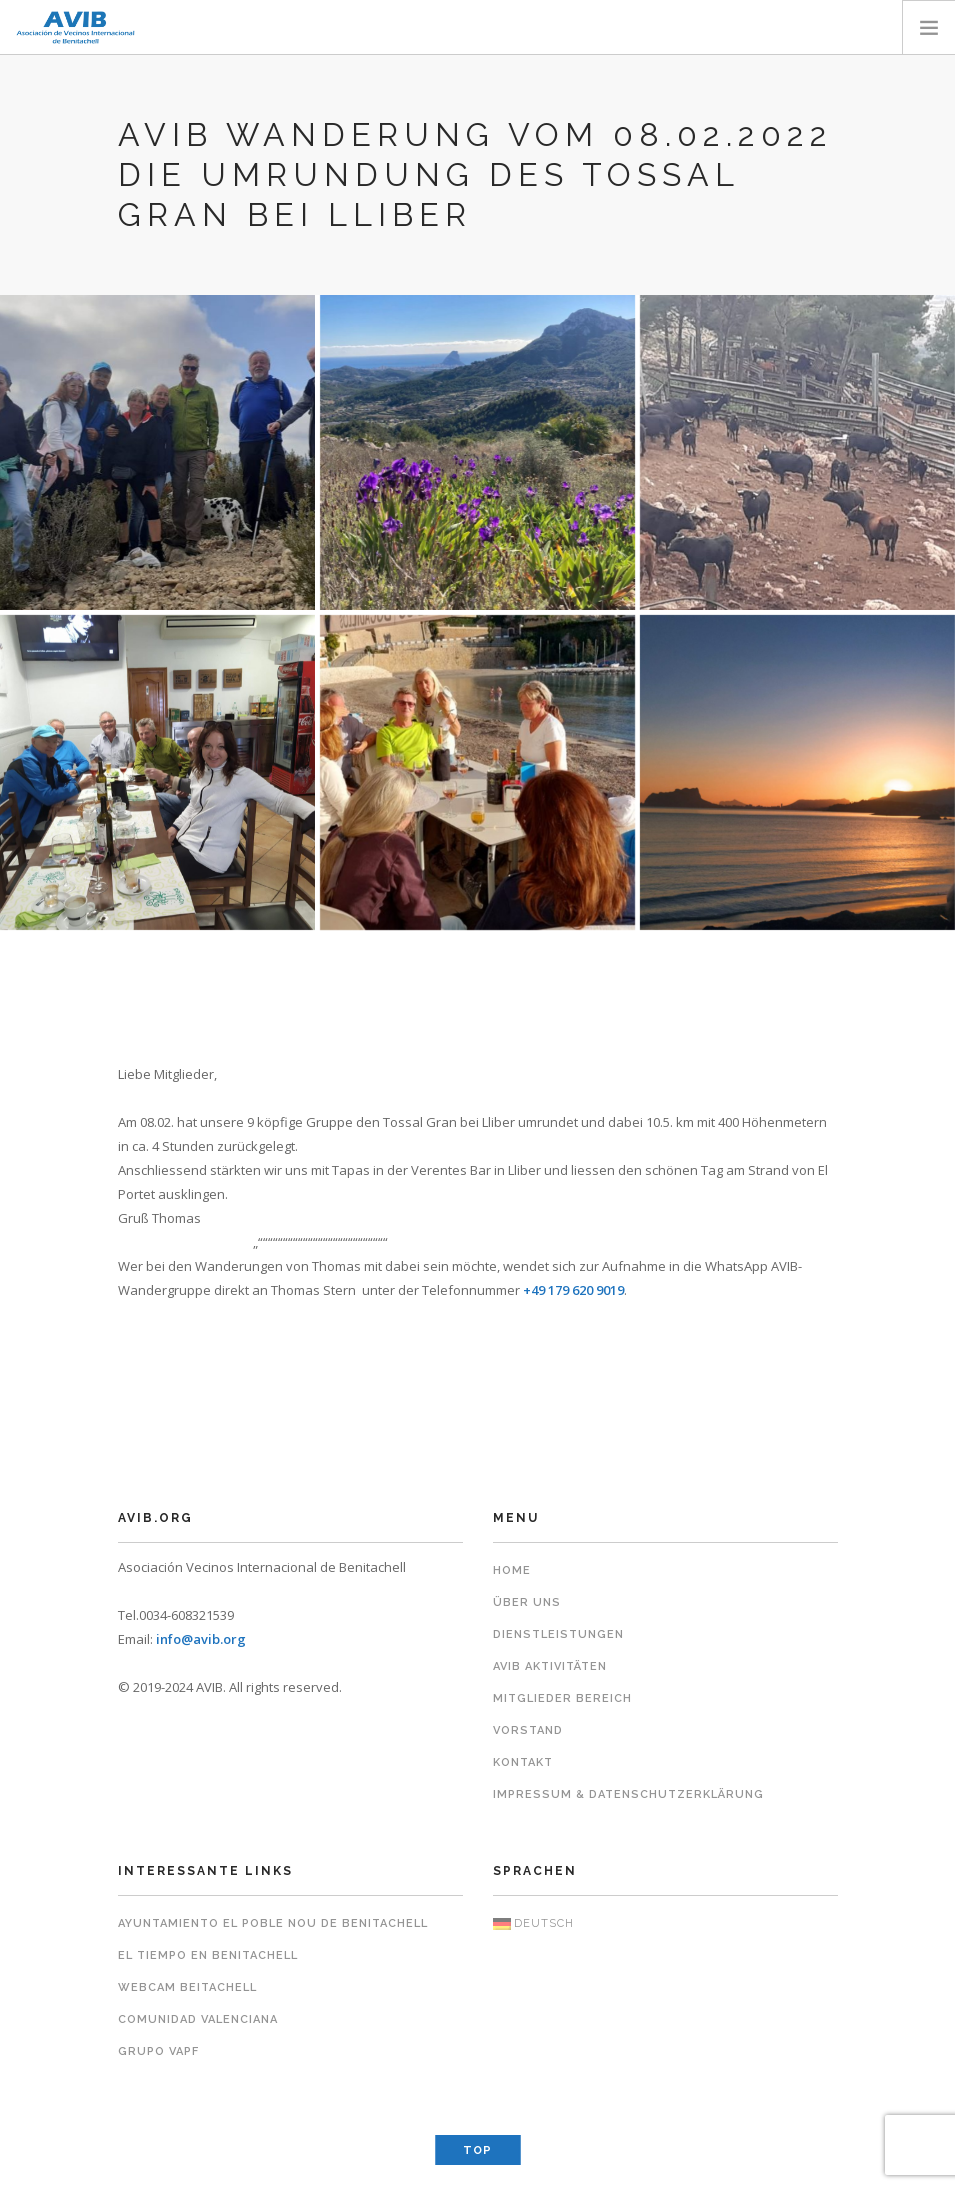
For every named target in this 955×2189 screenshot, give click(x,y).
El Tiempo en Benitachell (208, 1955)
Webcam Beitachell (187, 1987)
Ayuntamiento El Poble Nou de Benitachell (273, 1923)
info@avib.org (201, 1639)
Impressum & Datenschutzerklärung (628, 1794)
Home (512, 1570)
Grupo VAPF (158, 2051)
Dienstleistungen (558, 1634)
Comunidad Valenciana (198, 2019)
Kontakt (523, 1762)
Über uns (527, 1602)
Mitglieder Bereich (562, 1698)
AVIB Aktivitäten (550, 1666)
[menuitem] (665, 1924)
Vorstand (528, 1730)
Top (477, 2150)
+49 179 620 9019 (573, 1290)
